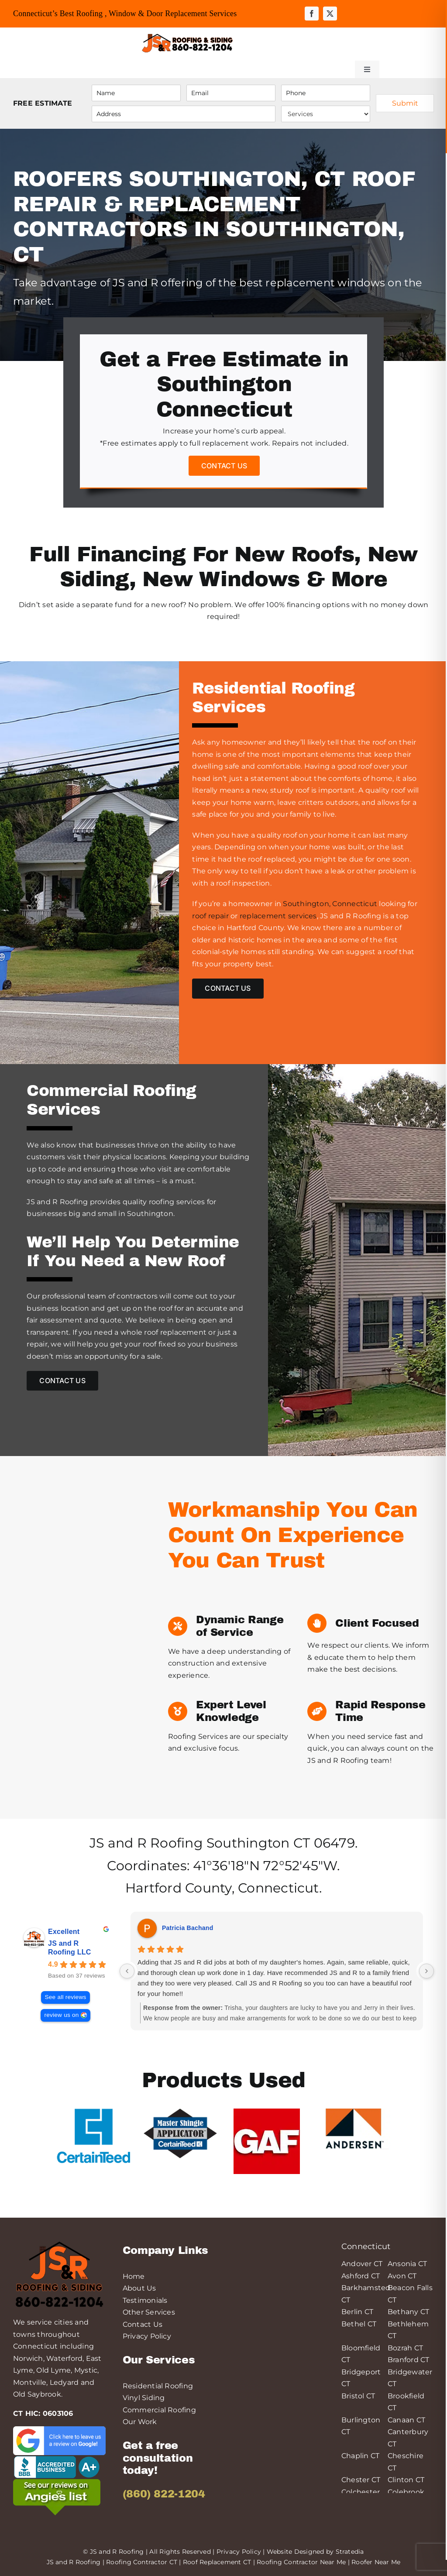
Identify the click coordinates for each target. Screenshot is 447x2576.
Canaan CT (406, 2420)
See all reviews (65, 1997)
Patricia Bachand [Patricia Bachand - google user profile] (187, 1927)
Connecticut (278, 1888)
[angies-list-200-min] (56, 2482)
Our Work (140, 2422)
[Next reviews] (426, 1971)
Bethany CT (408, 2312)
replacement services (278, 916)
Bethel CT (358, 2324)
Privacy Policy (147, 2336)
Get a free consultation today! (158, 2458)
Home (134, 2276)
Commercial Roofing (159, 2410)
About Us (139, 2288)
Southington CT (258, 1843)
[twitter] (330, 14)
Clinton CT (406, 2480)
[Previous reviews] (127, 1971)
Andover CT (361, 2264)
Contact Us (142, 2324)
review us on (61, 2015)
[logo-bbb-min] (56, 2458)
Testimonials (145, 2300)
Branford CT (409, 2360)
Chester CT (360, 2480)
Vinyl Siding (144, 2398)
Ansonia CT (407, 2264)
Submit (405, 103)
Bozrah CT (405, 2348)
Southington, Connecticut (330, 904)
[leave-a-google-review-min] (59, 2429)
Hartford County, (179, 1888)
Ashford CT (360, 2276)
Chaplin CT (360, 2456)
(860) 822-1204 (164, 2494)
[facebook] (312, 14)
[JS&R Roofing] (187, 35)
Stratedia (350, 2551)
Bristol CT (358, 2396)
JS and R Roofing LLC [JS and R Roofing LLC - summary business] (69, 1948)
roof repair (210, 916)
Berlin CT (357, 2312)
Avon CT (402, 2276)
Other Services (149, 2312)
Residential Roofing (158, 2386)
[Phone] (325, 93)
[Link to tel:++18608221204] (278, 42)
